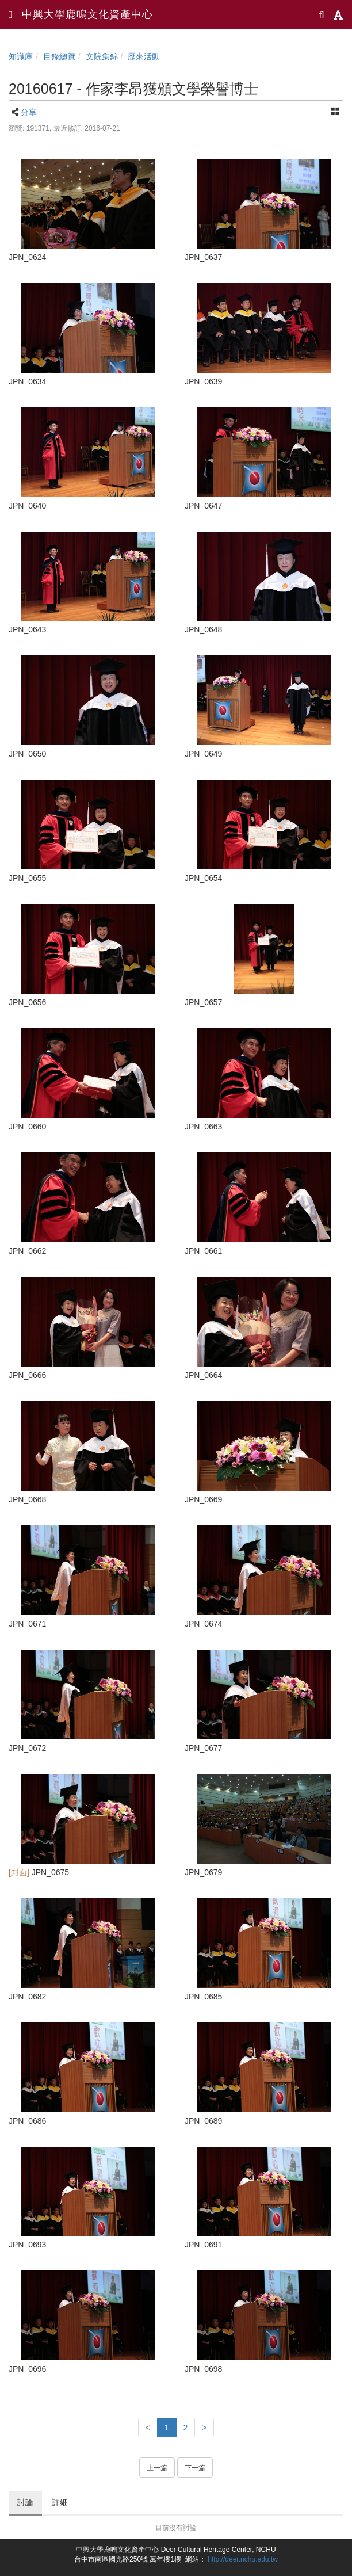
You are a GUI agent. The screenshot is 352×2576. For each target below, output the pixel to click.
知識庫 (21, 56)
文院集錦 (102, 56)
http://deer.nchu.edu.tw (243, 2559)
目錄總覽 (59, 56)
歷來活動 (144, 56)
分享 (29, 112)
